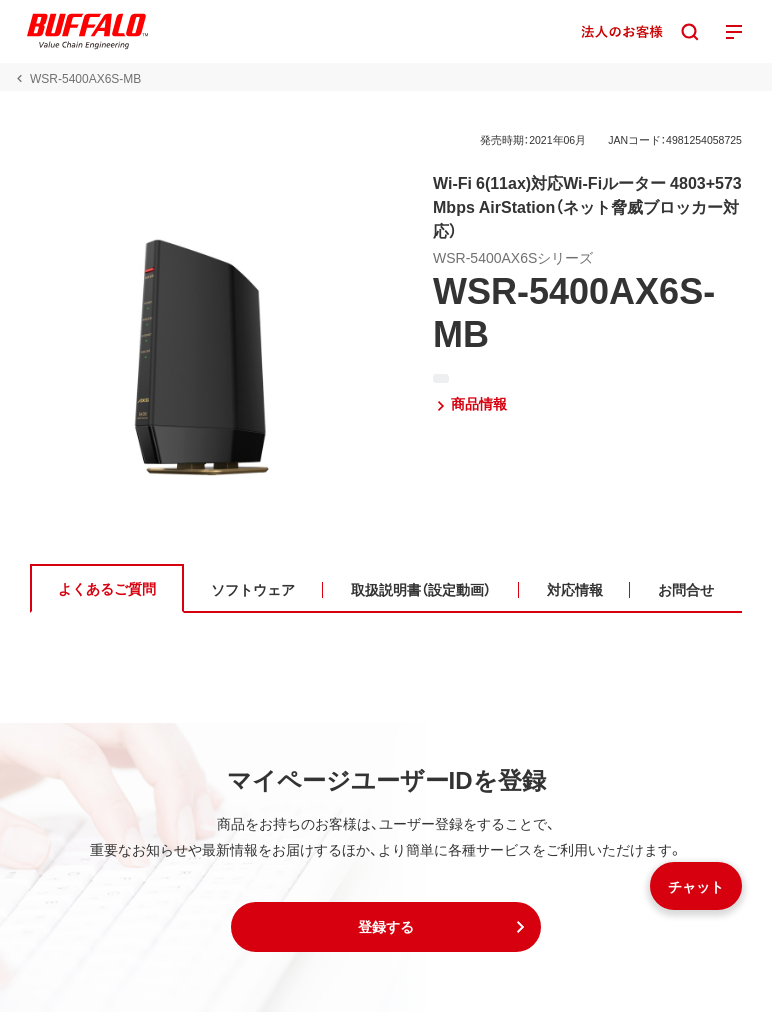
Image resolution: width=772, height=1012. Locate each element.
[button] (386, 927)
